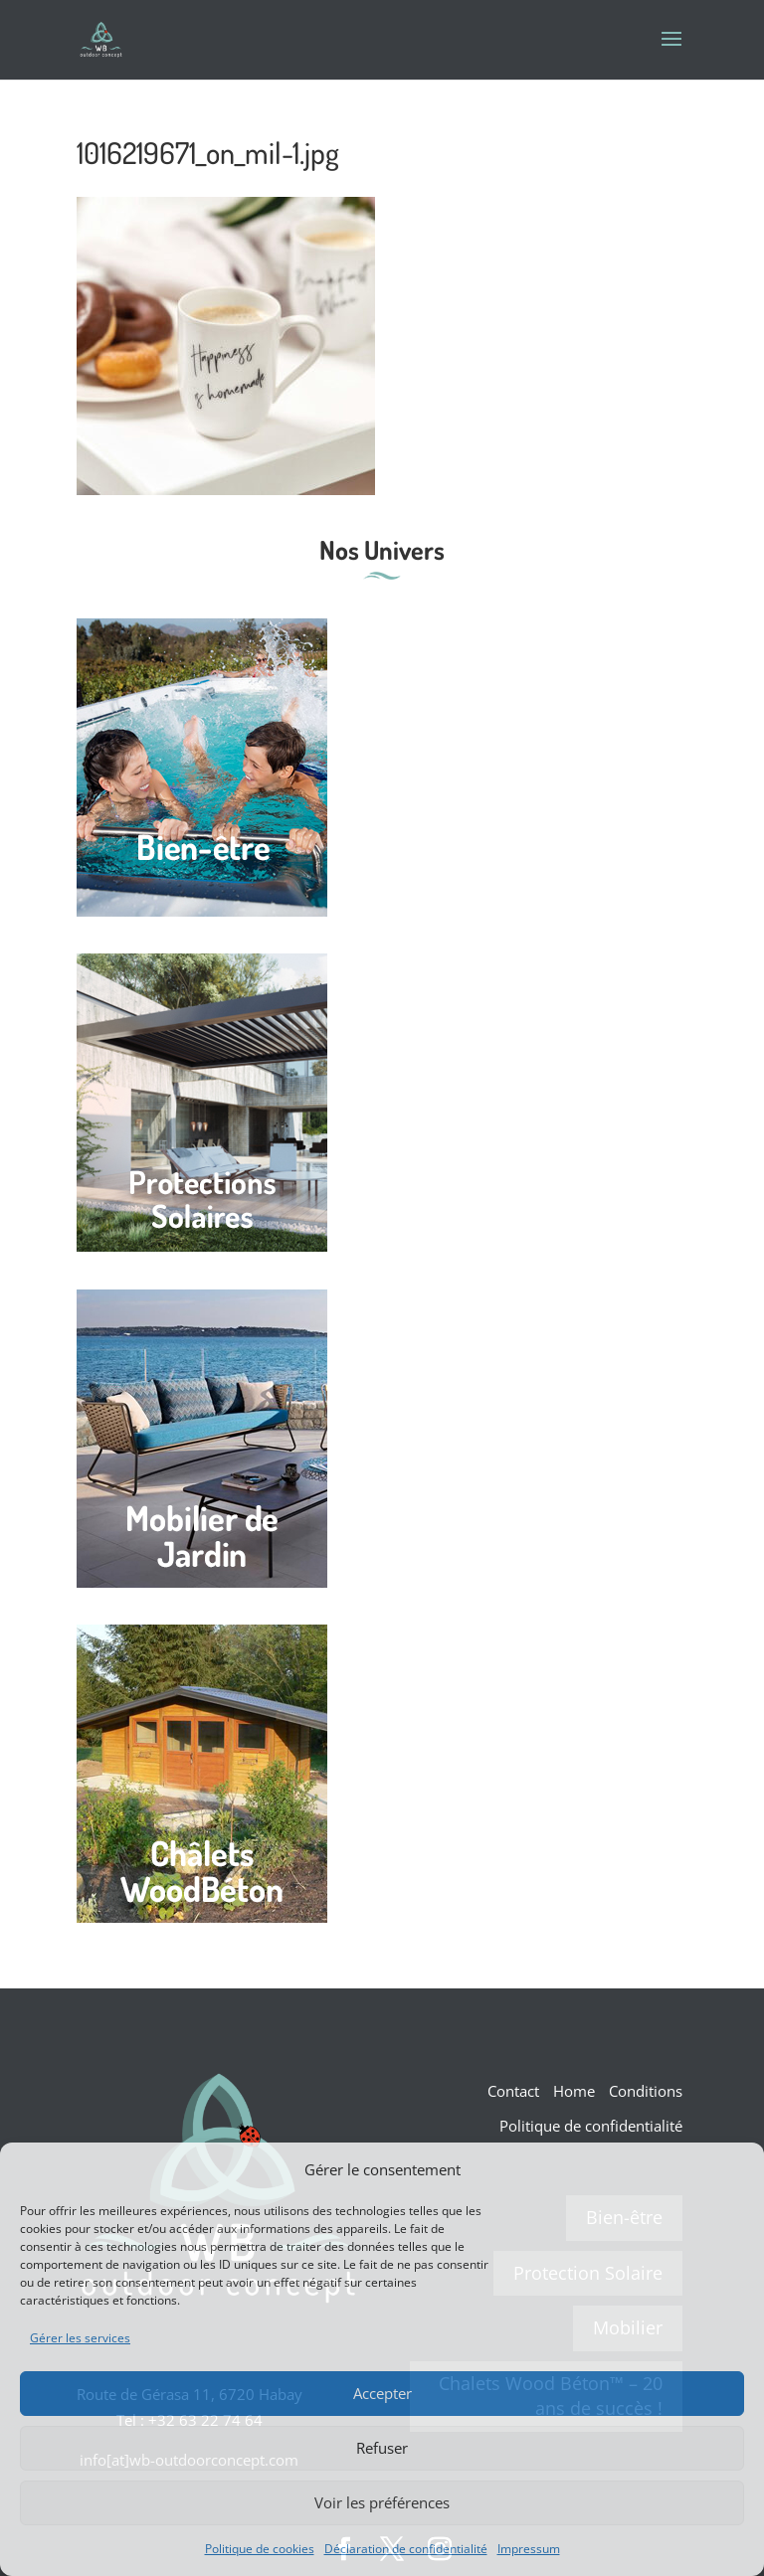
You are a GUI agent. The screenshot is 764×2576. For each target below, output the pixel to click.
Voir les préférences (382, 2502)
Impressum (528, 2548)
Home (574, 2091)
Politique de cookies (259, 2548)
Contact (513, 2091)
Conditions (645, 2091)
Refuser (382, 2448)
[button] (734, 2169)
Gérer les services (80, 2337)
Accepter (382, 2393)
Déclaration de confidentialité (405, 2548)
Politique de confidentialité (590, 2126)
